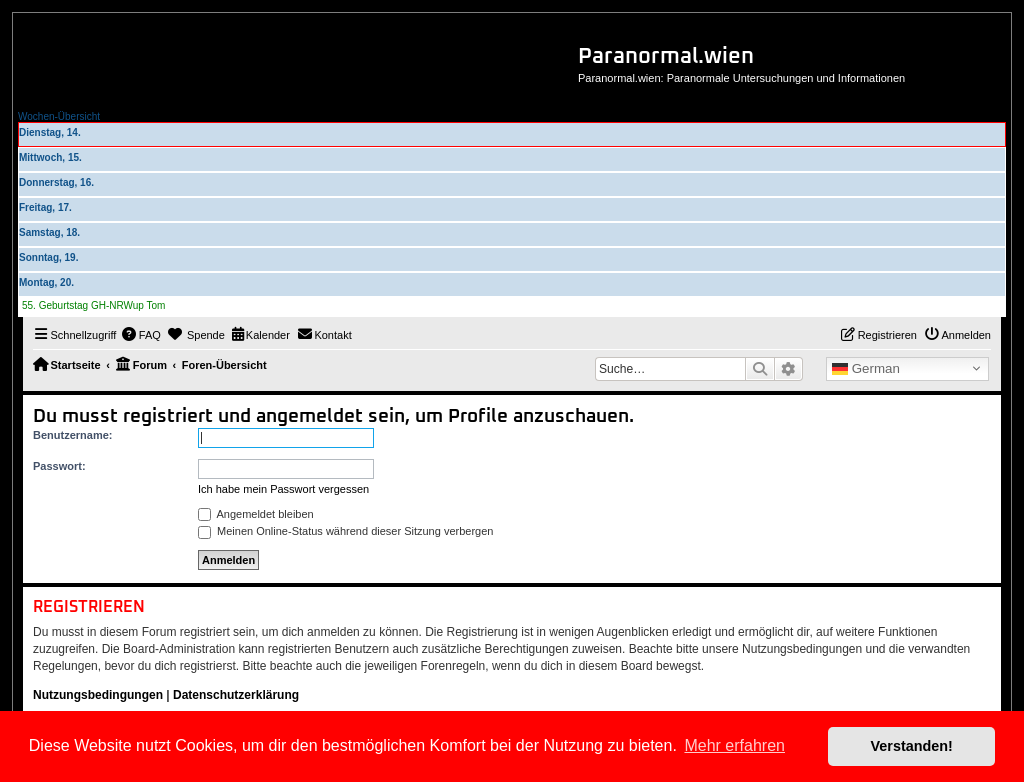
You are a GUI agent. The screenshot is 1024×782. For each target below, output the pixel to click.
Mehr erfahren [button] (734, 745)
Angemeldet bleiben (256, 514)
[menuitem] (141, 335)
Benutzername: (72, 435)
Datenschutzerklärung (236, 695)
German (866, 369)
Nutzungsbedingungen (98, 695)
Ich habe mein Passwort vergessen (283, 489)
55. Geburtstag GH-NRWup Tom (93, 305)
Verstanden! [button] (912, 746)
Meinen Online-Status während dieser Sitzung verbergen (345, 531)
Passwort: (59, 466)
